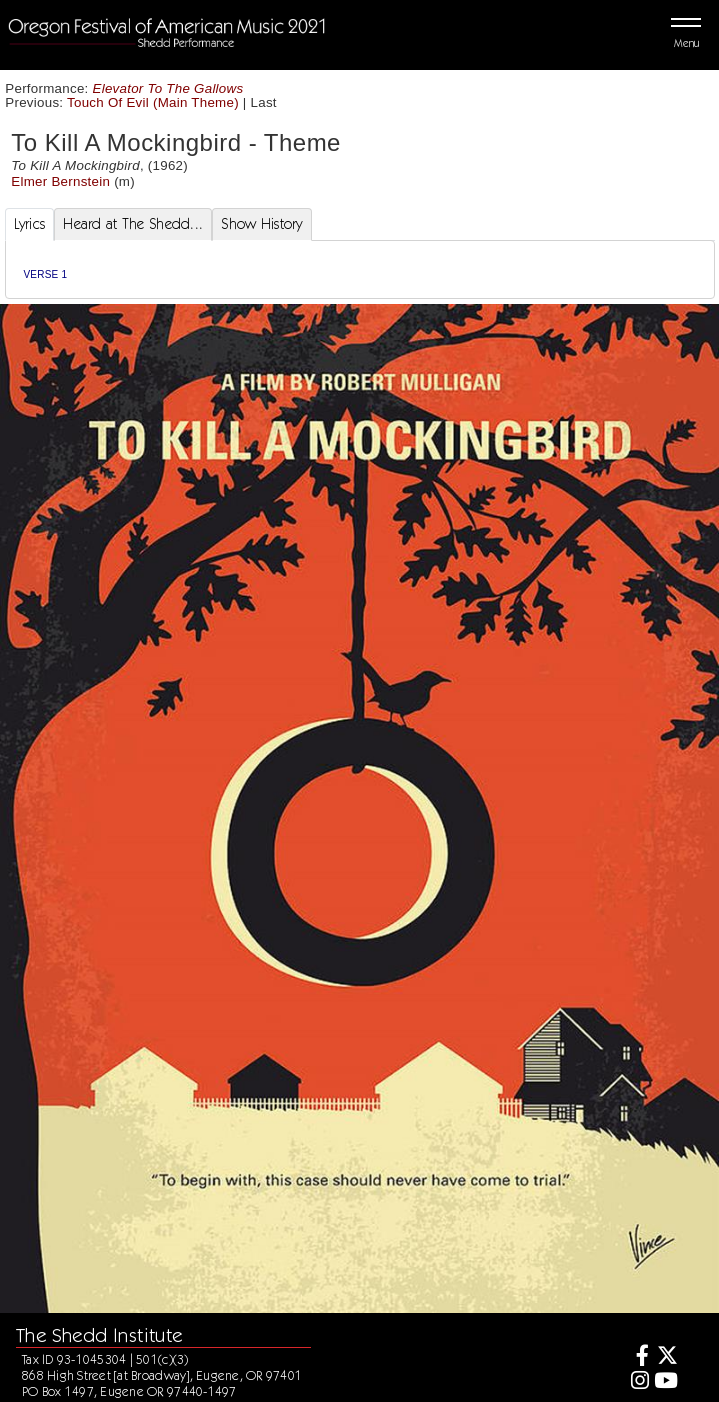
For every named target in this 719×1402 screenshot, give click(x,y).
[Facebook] (636, 1357)
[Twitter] (665, 1357)
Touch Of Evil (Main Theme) (153, 102)
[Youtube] (665, 1382)
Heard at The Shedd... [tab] (133, 224)
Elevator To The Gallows (168, 88)
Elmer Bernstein (60, 181)
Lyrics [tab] (30, 224)
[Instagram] (636, 1382)
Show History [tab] (261, 224)
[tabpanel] (360, 269)
